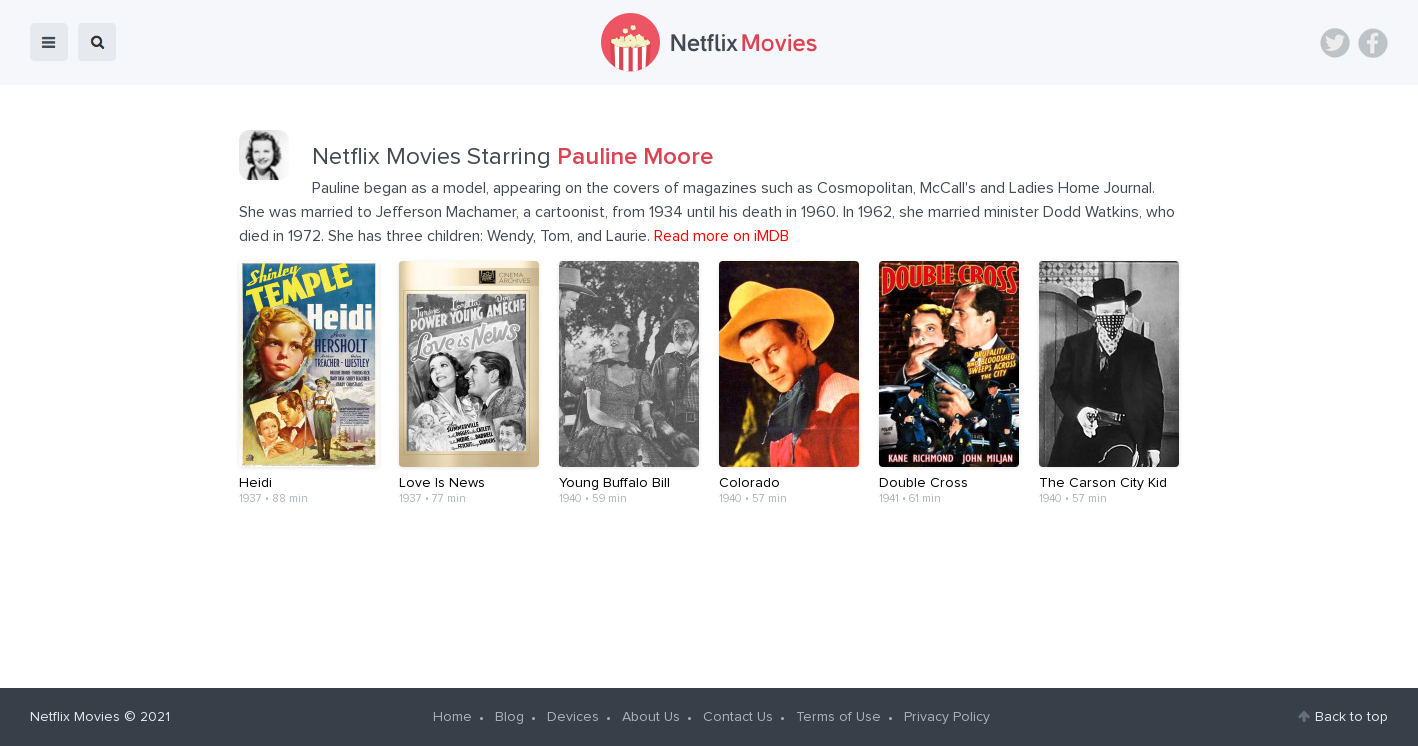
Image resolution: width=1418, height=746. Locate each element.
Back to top (1351, 717)
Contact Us (738, 717)
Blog (509, 717)
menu (49, 42)
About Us (651, 717)
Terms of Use (838, 717)
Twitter (1335, 43)
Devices (573, 717)
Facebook (1373, 43)
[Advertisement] (709, 596)
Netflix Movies (75, 717)
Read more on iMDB (721, 236)
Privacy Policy (947, 717)
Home (452, 717)
